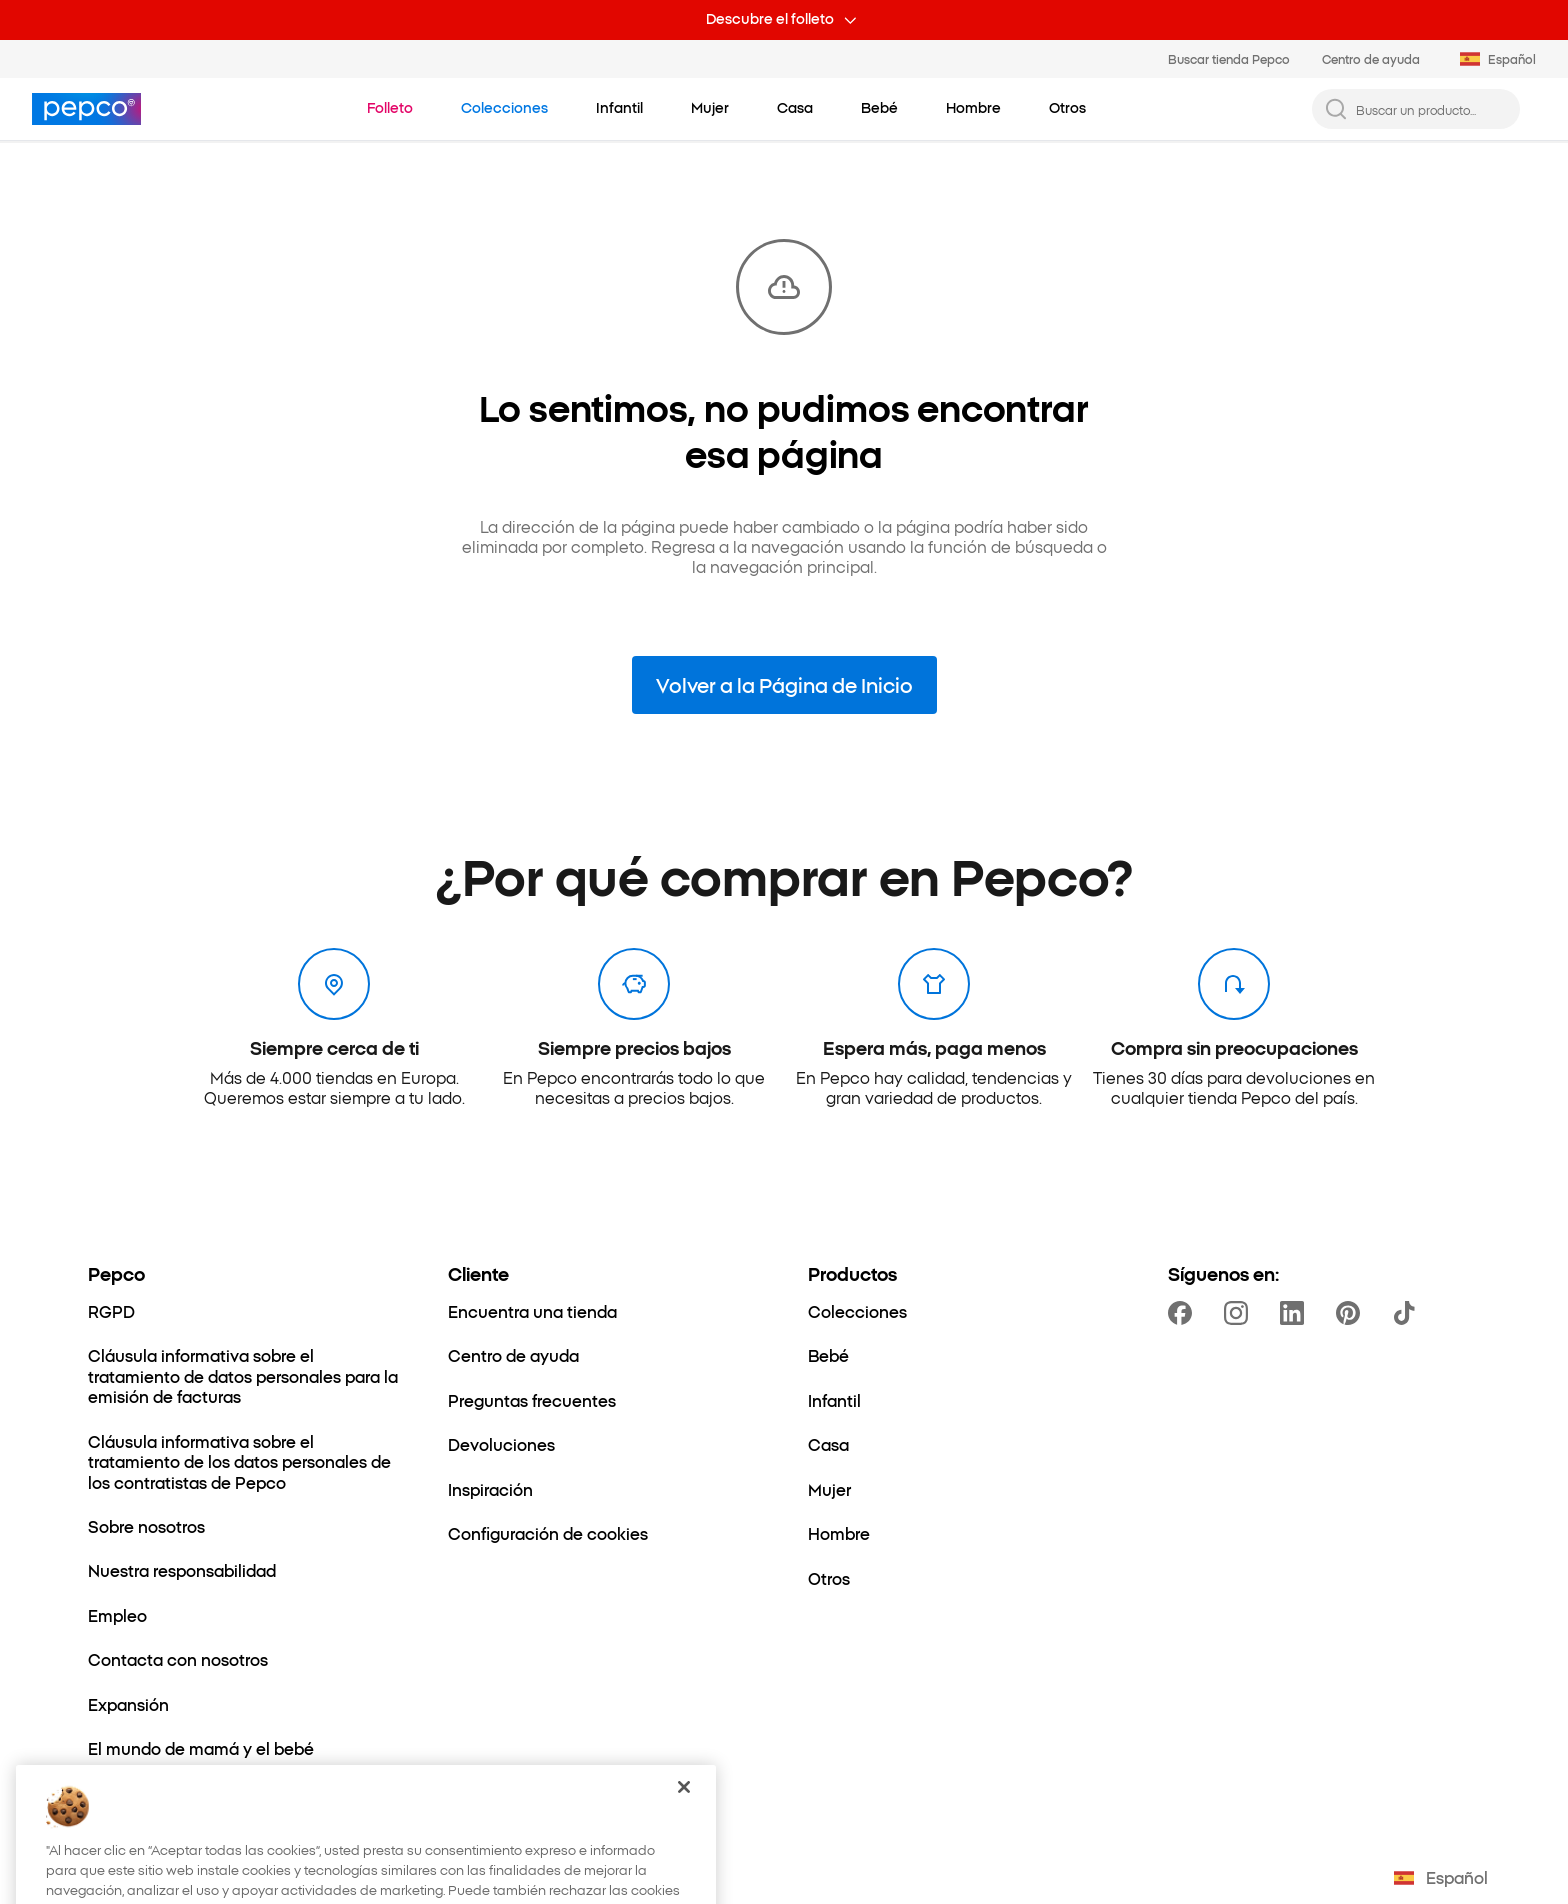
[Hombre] (839, 1533)
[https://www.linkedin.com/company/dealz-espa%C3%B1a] (1296, 1313)
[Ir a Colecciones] (504, 108)
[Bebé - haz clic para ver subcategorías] (879, 108)
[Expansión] (128, 1704)
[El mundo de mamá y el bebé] (201, 1748)
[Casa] (828, 1444)
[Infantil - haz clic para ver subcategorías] (619, 108)
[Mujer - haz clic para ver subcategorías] (710, 108)
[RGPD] (111, 1311)
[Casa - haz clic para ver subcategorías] (795, 108)
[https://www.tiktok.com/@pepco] (1408, 1313)
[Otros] (829, 1578)
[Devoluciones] (501, 1444)
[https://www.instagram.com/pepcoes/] (1240, 1313)
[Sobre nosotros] (146, 1526)
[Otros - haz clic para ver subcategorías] (1067, 108)
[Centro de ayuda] (513, 1355)
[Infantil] (834, 1400)
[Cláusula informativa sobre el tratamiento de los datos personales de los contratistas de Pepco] (244, 1461)
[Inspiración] (490, 1489)
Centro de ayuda (1371, 58)
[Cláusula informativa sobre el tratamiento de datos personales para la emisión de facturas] (244, 1375)
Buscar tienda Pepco (1229, 58)
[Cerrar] (684, 1811)
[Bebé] (828, 1355)
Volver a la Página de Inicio (784, 684)
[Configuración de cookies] (548, 1533)
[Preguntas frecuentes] (532, 1400)
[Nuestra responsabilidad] (182, 1570)
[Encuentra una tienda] (532, 1311)
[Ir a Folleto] (390, 108)
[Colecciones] (857, 1311)
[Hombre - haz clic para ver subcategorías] (973, 108)
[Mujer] (829, 1489)
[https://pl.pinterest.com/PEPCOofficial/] (1352, 1313)
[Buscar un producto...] (1432, 109)
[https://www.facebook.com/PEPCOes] (1184, 1313)
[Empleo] (117, 1615)
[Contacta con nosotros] (178, 1659)
